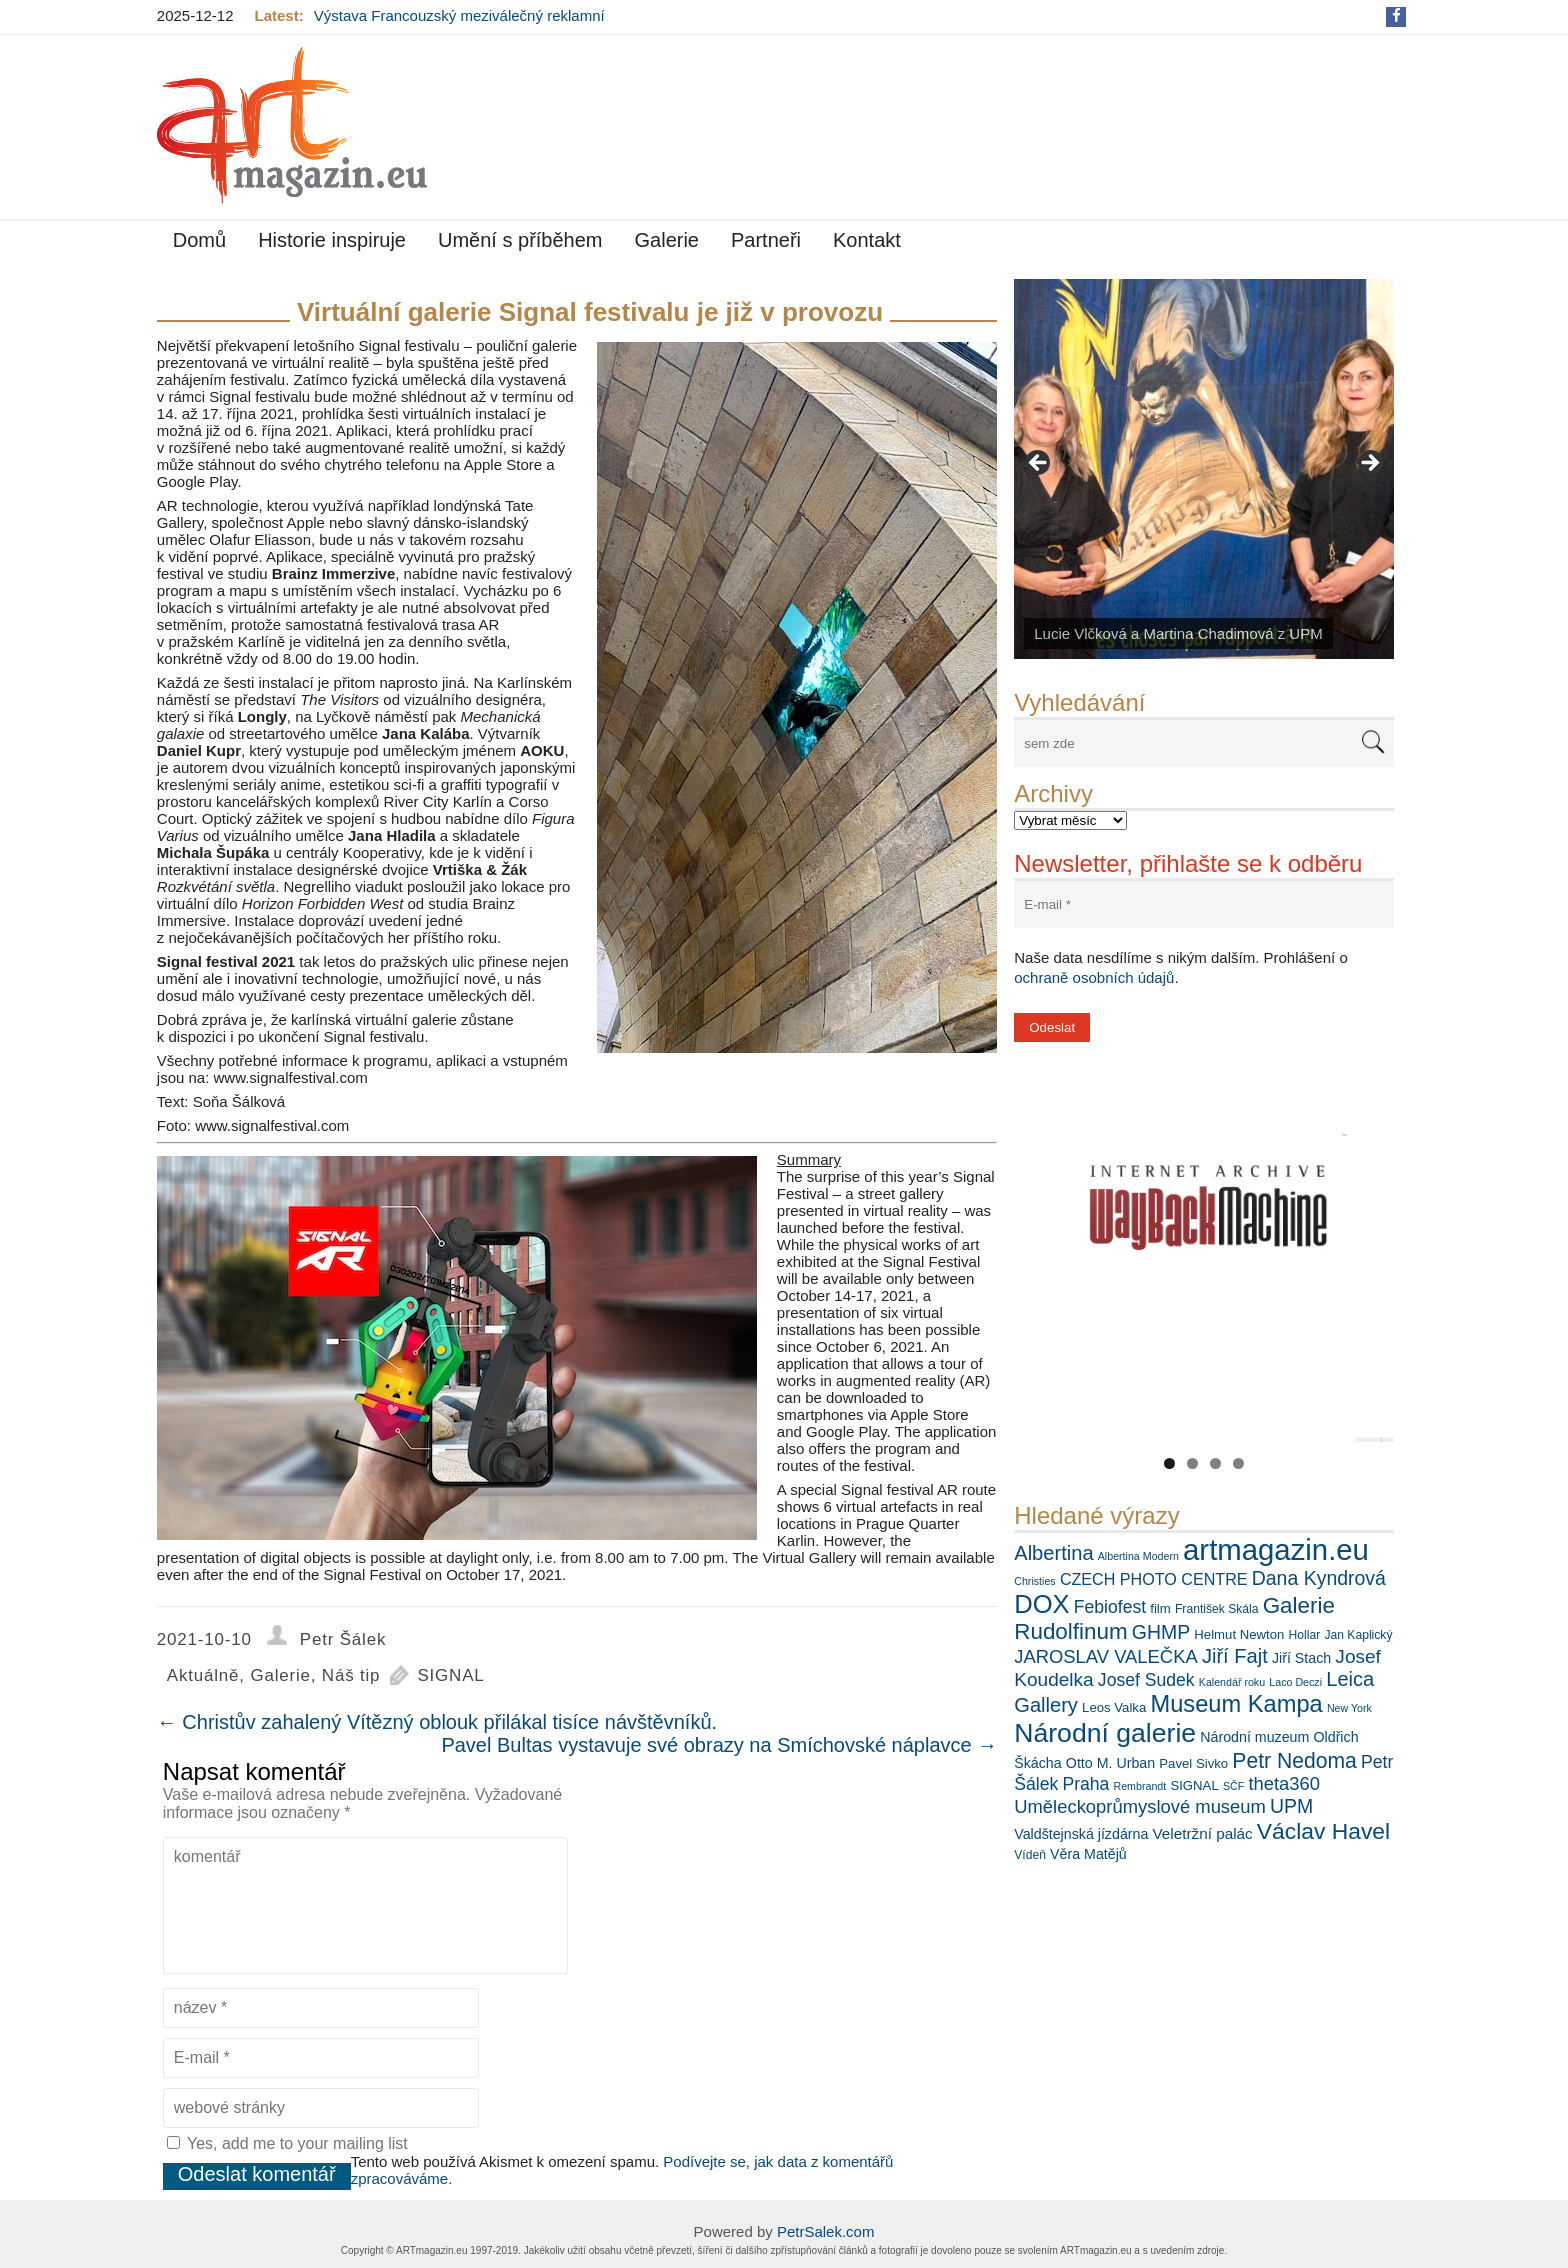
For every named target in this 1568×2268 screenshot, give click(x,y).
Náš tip (351, 1675)
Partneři (766, 240)
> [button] (1369, 464)
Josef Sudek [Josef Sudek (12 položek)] (1146, 1680)
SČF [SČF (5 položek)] (1233, 1786)
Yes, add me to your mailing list (287, 2143)
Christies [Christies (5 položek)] (1034, 1581)
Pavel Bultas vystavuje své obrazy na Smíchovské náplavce (719, 1745)
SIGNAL (450, 1675)
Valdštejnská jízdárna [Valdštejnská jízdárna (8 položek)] (1081, 1834)
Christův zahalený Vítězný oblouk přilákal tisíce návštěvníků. (437, 1722)
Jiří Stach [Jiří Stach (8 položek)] (1301, 1658)
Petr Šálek (343, 1639)
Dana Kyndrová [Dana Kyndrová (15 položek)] (1319, 1578)
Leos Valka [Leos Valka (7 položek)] (1114, 1707)
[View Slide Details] (1204, 469)
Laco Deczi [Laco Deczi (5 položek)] (1295, 1682)
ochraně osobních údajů (1094, 977)
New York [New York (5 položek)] (1349, 1708)
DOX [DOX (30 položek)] (1041, 1604)
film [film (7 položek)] (1160, 1608)
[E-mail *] (1204, 904)
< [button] (1039, 464)
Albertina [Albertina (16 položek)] (1053, 1553)
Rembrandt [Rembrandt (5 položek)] (1140, 1786)
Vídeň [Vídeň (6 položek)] (1030, 1855)
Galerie (667, 240)
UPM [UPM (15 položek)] (1291, 1806)
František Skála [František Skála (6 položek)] (1217, 1609)
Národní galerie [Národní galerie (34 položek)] (1105, 1733)
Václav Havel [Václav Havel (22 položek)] (1323, 1831)
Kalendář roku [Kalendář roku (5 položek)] (1232, 1682)
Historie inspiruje (332, 240)
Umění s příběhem (520, 240)
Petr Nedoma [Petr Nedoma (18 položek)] (1294, 1760)
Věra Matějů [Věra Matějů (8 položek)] (1088, 1854)
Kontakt (867, 240)
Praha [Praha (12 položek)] (1085, 1784)
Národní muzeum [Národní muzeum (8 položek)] (1254, 1737)
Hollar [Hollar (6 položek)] (1305, 1635)
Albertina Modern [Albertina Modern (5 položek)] (1138, 1556)
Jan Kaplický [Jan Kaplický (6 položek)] (1358, 1635)
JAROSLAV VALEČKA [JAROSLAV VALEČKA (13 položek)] (1105, 1656)
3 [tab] (1215, 1463)
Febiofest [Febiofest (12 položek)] (1110, 1607)
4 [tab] (1238, 1463)
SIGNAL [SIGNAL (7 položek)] (1194, 1785)
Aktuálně (203, 1675)
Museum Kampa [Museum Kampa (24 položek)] (1236, 1704)
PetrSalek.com (826, 2231)
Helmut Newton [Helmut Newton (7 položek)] (1239, 1634)
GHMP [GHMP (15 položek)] (1161, 1632)
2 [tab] (1192, 1463)
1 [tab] (1169, 1463)
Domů (199, 240)
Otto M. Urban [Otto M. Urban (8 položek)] (1110, 1763)
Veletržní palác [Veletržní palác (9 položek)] (1203, 1833)
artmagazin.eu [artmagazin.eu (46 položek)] (1276, 1549)
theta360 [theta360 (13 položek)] (1284, 1783)
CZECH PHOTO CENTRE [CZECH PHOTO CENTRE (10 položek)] (1154, 1579)
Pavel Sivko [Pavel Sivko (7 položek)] (1193, 1763)
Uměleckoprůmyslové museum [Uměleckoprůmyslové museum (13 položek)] (1140, 1806)
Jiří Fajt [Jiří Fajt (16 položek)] (1235, 1656)
